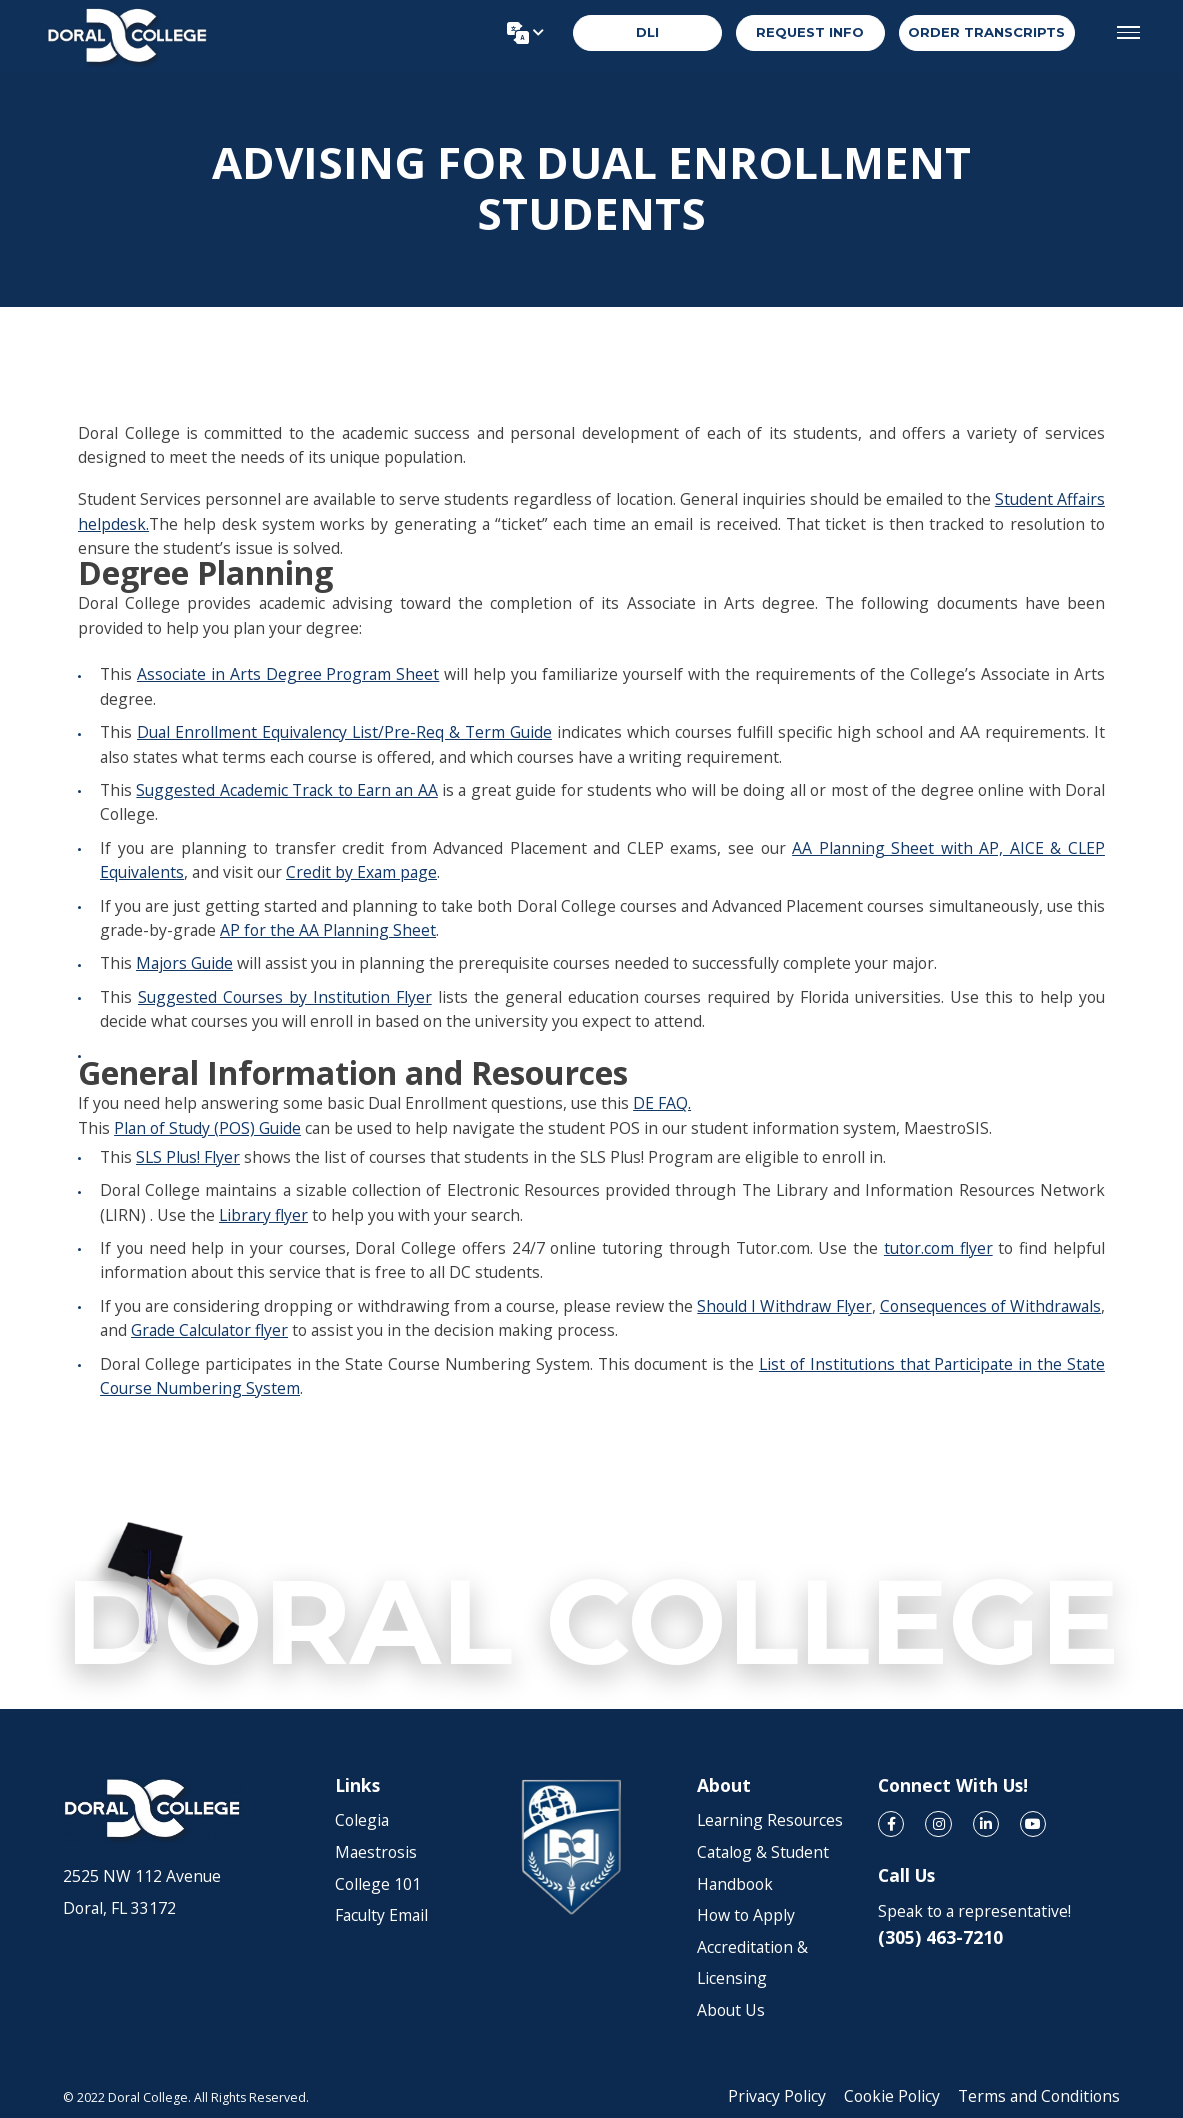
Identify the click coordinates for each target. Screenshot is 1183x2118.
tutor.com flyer (938, 1248)
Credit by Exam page (361, 872)
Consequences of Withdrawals (990, 1306)
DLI (647, 34)
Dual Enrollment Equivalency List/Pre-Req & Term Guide (344, 732)
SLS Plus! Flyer (188, 1157)
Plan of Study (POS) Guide (207, 1128)
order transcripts (986, 34)
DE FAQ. (662, 1103)
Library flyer (263, 1215)
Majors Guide (184, 963)
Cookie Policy (892, 2096)
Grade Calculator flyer (209, 1330)
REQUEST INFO (810, 34)
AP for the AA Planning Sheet (328, 930)
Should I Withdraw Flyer (784, 1306)
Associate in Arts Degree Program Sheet (288, 674)
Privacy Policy (777, 2096)
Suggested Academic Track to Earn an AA (286, 790)
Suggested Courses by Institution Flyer (285, 997)
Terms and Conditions (1039, 2096)
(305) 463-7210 (940, 1937)
